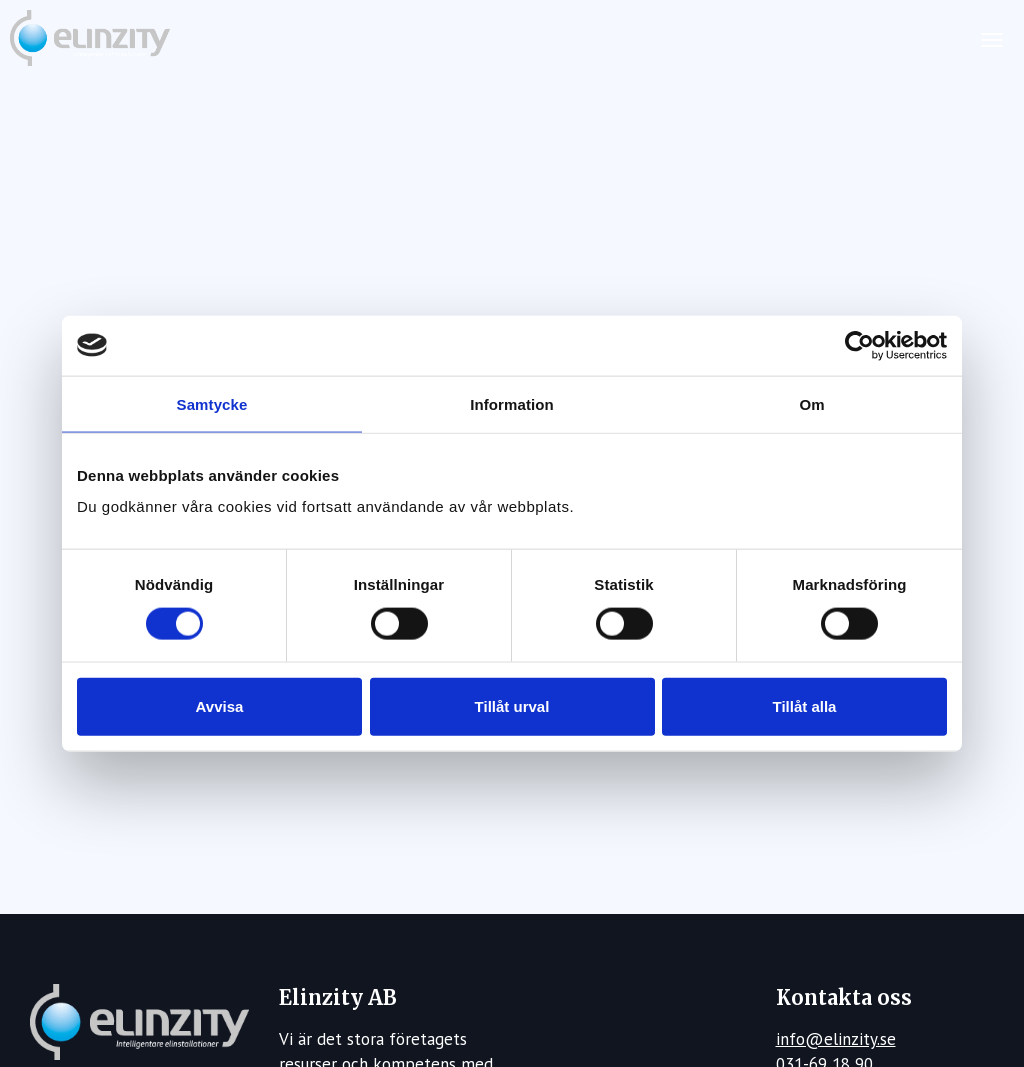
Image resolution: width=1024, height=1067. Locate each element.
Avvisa (220, 706)
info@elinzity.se (836, 1039)
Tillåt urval (512, 706)
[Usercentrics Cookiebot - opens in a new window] (859, 345)
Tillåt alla (805, 706)
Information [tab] (512, 403)
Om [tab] (811, 403)
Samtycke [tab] (212, 403)
